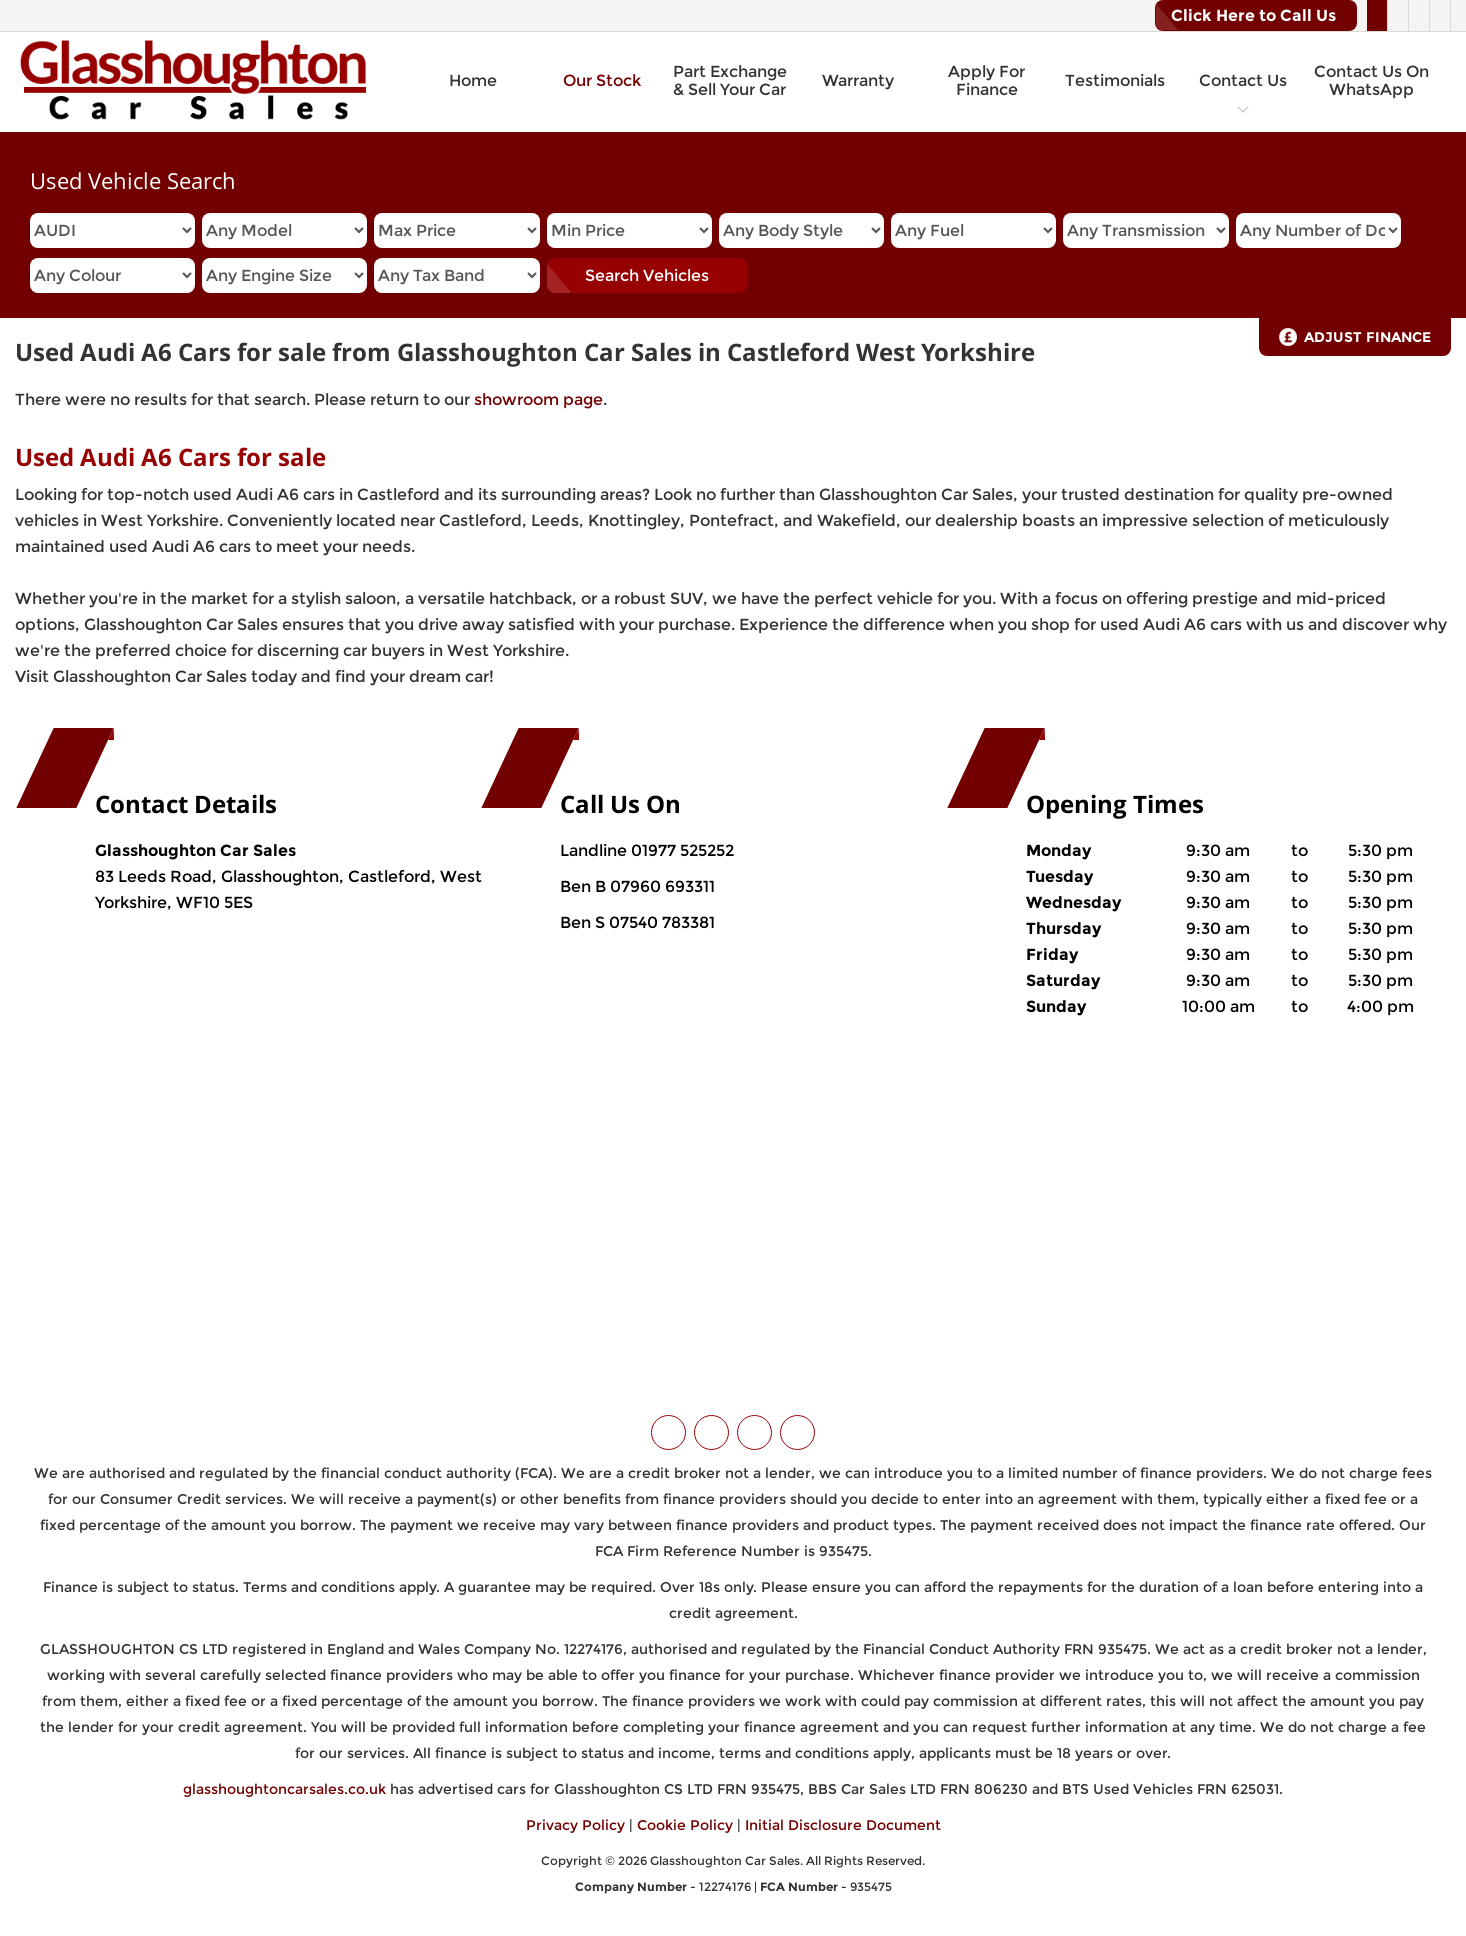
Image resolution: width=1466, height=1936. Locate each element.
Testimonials (1115, 80)
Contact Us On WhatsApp (1371, 80)
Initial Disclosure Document (843, 1825)
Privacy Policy (575, 1825)
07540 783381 (660, 922)
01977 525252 (682, 850)
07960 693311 (660, 886)
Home (473, 80)
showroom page (538, 399)
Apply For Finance (986, 80)
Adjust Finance (1367, 337)
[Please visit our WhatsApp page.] (1439, 16)
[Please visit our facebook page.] (1397, 16)
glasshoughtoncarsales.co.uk (284, 1789)
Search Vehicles (647, 275)
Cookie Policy (685, 1825)
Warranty (858, 80)
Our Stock (602, 80)
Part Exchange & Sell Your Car (730, 80)
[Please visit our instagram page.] (1418, 16)
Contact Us (1243, 80)
